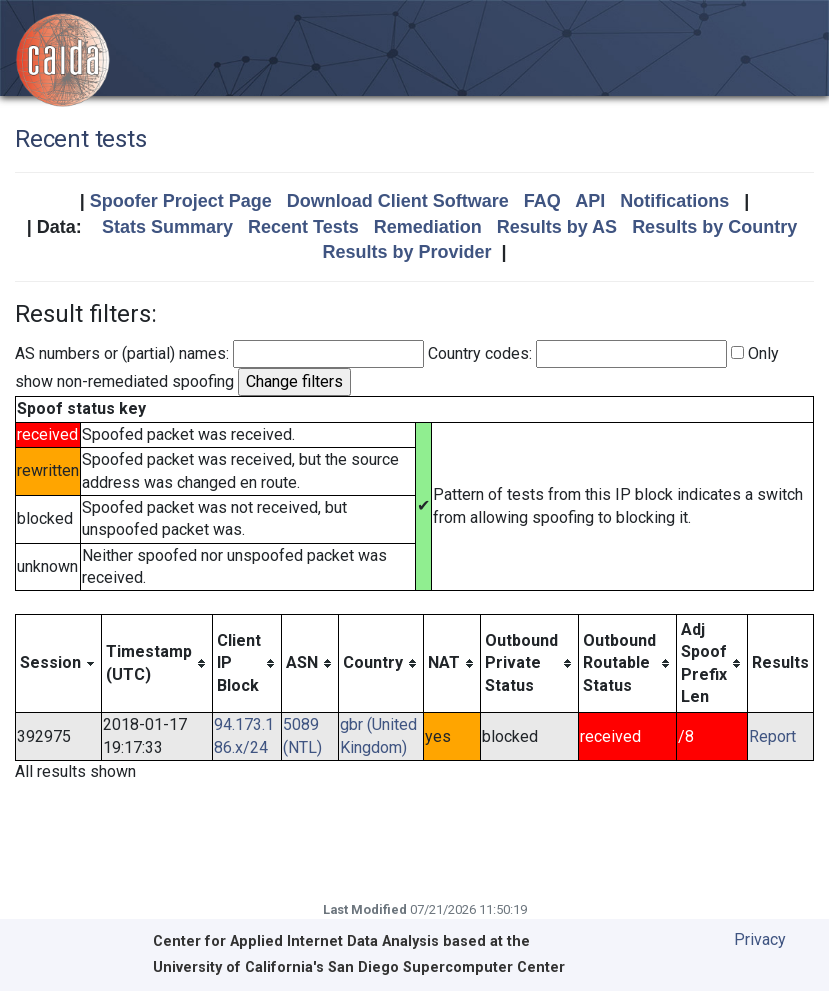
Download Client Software (398, 201)
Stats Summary (167, 227)
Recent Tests (303, 227)
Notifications (674, 201)
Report (772, 736)
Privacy (760, 939)
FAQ (542, 201)
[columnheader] (59, 663)
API (590, 201)
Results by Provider (406, 252)
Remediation (428, 227)
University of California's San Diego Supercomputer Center (359, 967)
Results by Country (714, 227)
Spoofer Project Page (181, 201)
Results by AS (557, 227)
